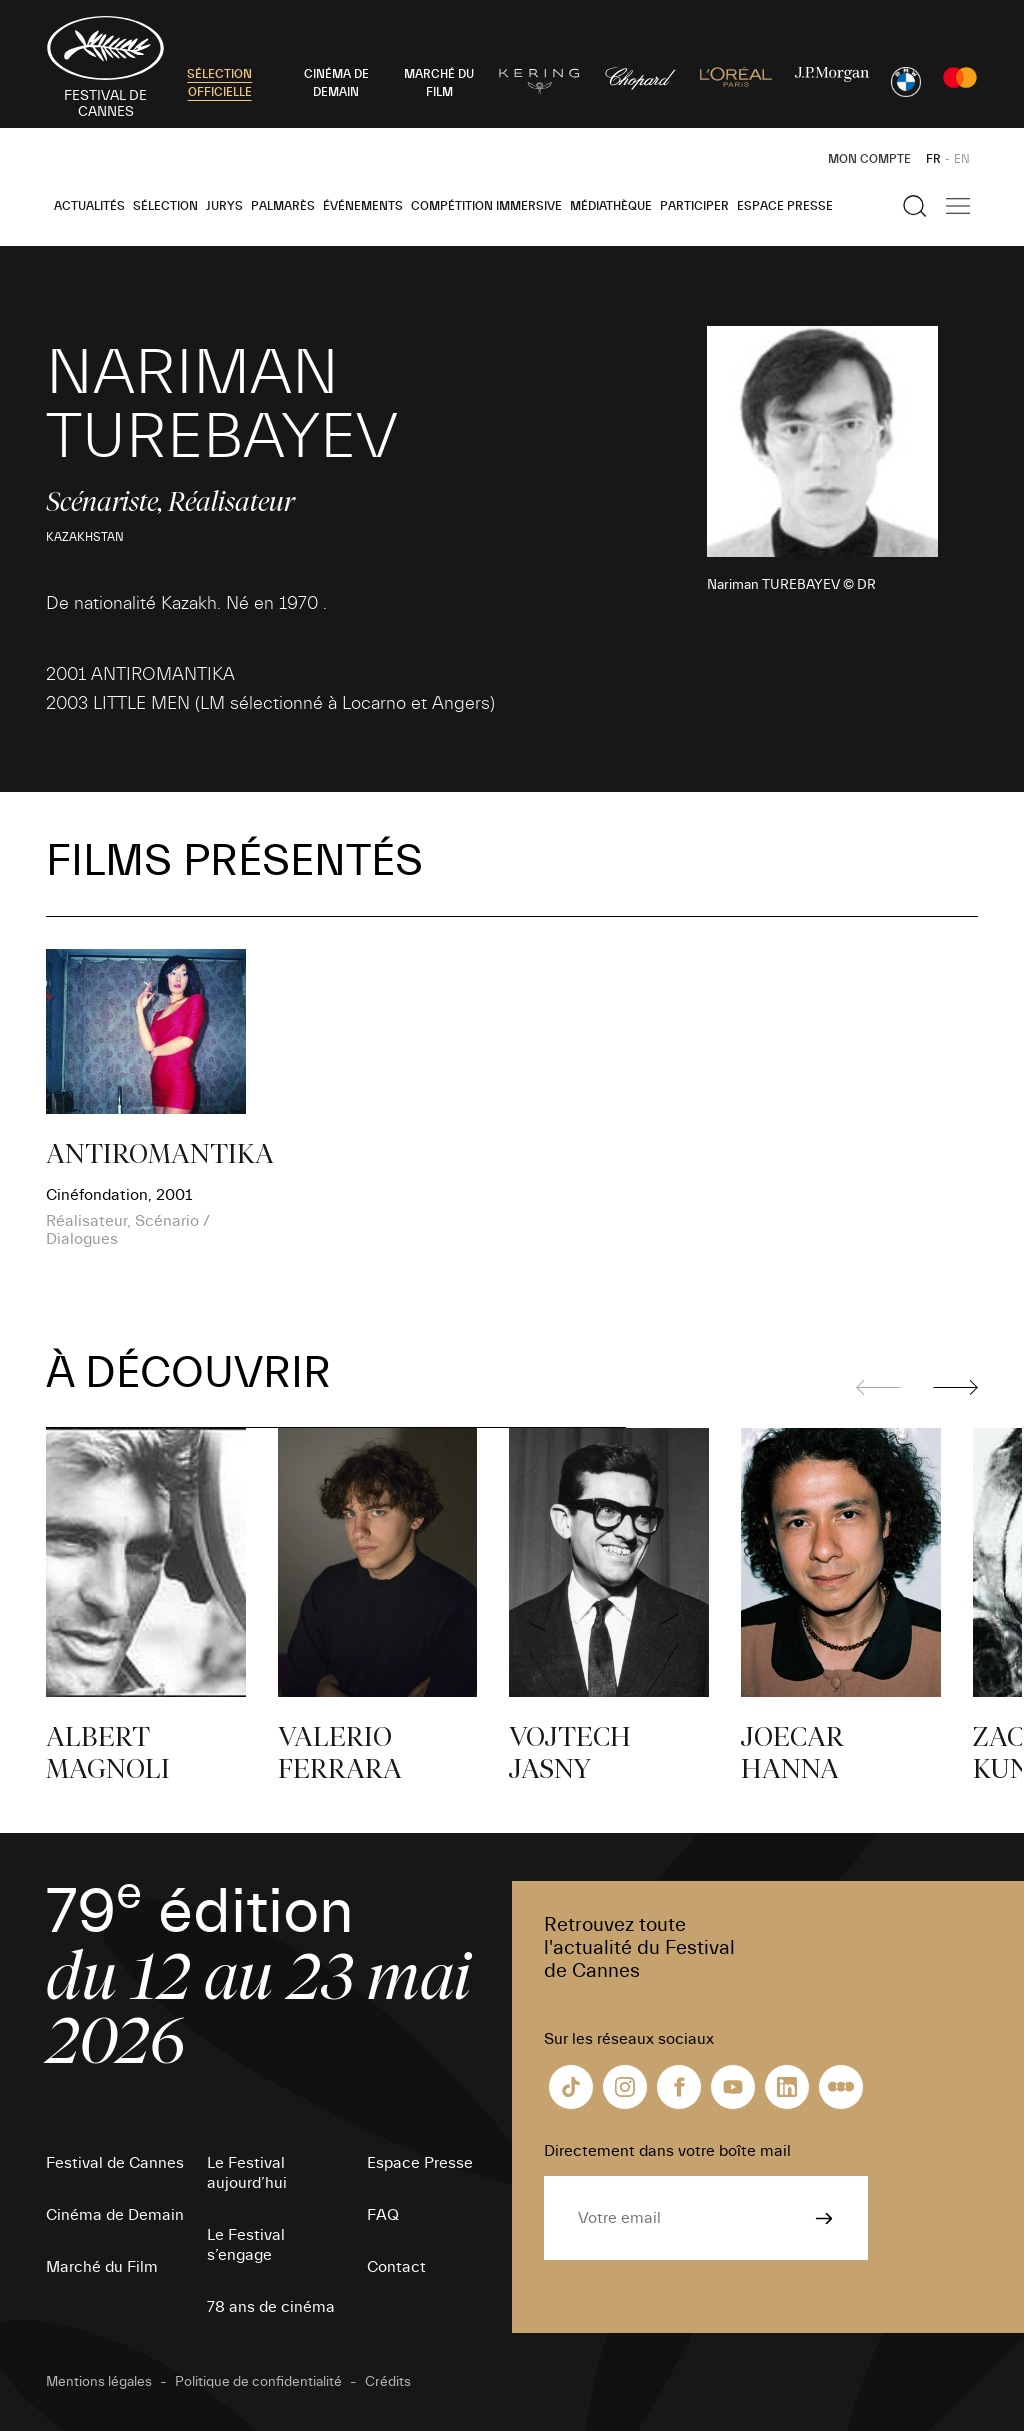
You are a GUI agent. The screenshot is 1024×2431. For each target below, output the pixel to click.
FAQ (383, 2215)
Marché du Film (102, 2267)
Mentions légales (99, 2382)
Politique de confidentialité (258, 2382)
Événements (363, 206)
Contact (396, 2267)
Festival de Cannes (115, 2163)
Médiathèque (611, 206)
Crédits (388, 2382)
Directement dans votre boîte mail (667, 2151)
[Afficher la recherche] (915, 206)
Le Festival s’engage (246, 2245)
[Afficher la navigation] (958, 206)
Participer (694, 206)
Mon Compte (869, 159)
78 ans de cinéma (271, 2307)
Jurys (224, 206)
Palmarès (283, 206)
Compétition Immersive (486, 206)
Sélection (165, 206)
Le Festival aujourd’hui (247, 2173)
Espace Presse (785, 206)
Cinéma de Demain (115, 2215)
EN (962, 159)
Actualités (89, 206)
